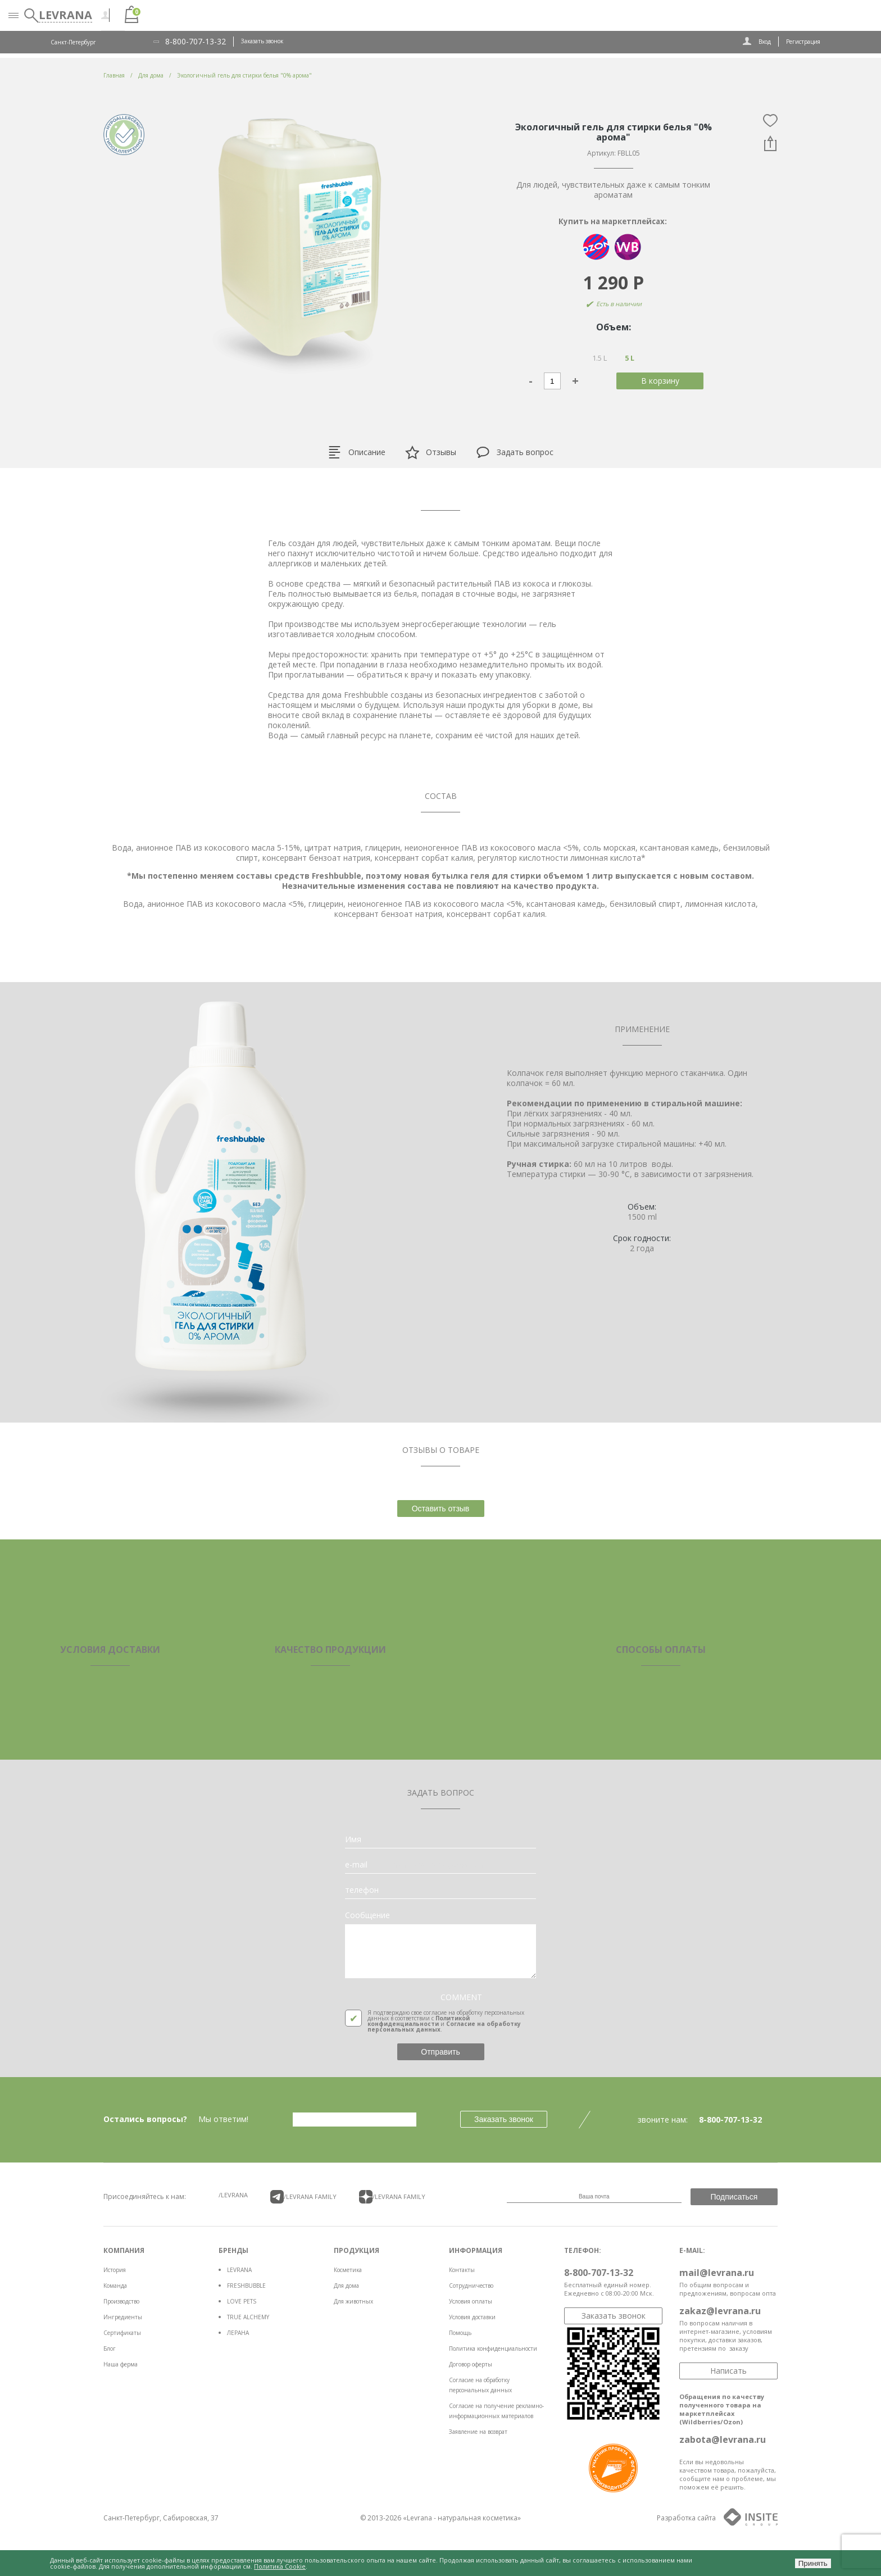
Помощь (460, 2333)
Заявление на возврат (478, 2432)
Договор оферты (470, 2364)
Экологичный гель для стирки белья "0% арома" (244, 75)
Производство (121, 2301)
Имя (353, 1839)
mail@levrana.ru (716, 2273)
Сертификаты (122, 2333)
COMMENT (461, 1997)
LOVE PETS (241, 2301)
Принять (813, 2563)
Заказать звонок (262, 41)
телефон (362, 1890)
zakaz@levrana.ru (720, 2311)
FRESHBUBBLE (246, 2285)
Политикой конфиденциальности (418, 2021)
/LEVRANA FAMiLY (303, 2197)
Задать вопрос (514, 452)
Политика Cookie (280, 2566)
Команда (115, 2285)
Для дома (346, 2285)
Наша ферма (120, 2364)
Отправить (440, 2051)
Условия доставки (472, 2317)
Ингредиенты (122, 2317)
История (114, 2270)
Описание (356, 452)
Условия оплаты (470, 2301)
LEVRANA (239, 2270)
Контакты (462, 2270)
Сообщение (367, 1915)
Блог (109, 2348)
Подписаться (734, 2196)
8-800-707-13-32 (195, 42)
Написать (728, 2370)
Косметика (348, 2270)
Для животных (353, 2301)
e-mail (356, 1865)
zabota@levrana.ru (722, 2439)
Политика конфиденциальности (493, 2348)
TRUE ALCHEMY (248, 2317)
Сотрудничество (471, 2285)
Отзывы (431, 453)
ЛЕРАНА (238, 2333)
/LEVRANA (233, 2195)
